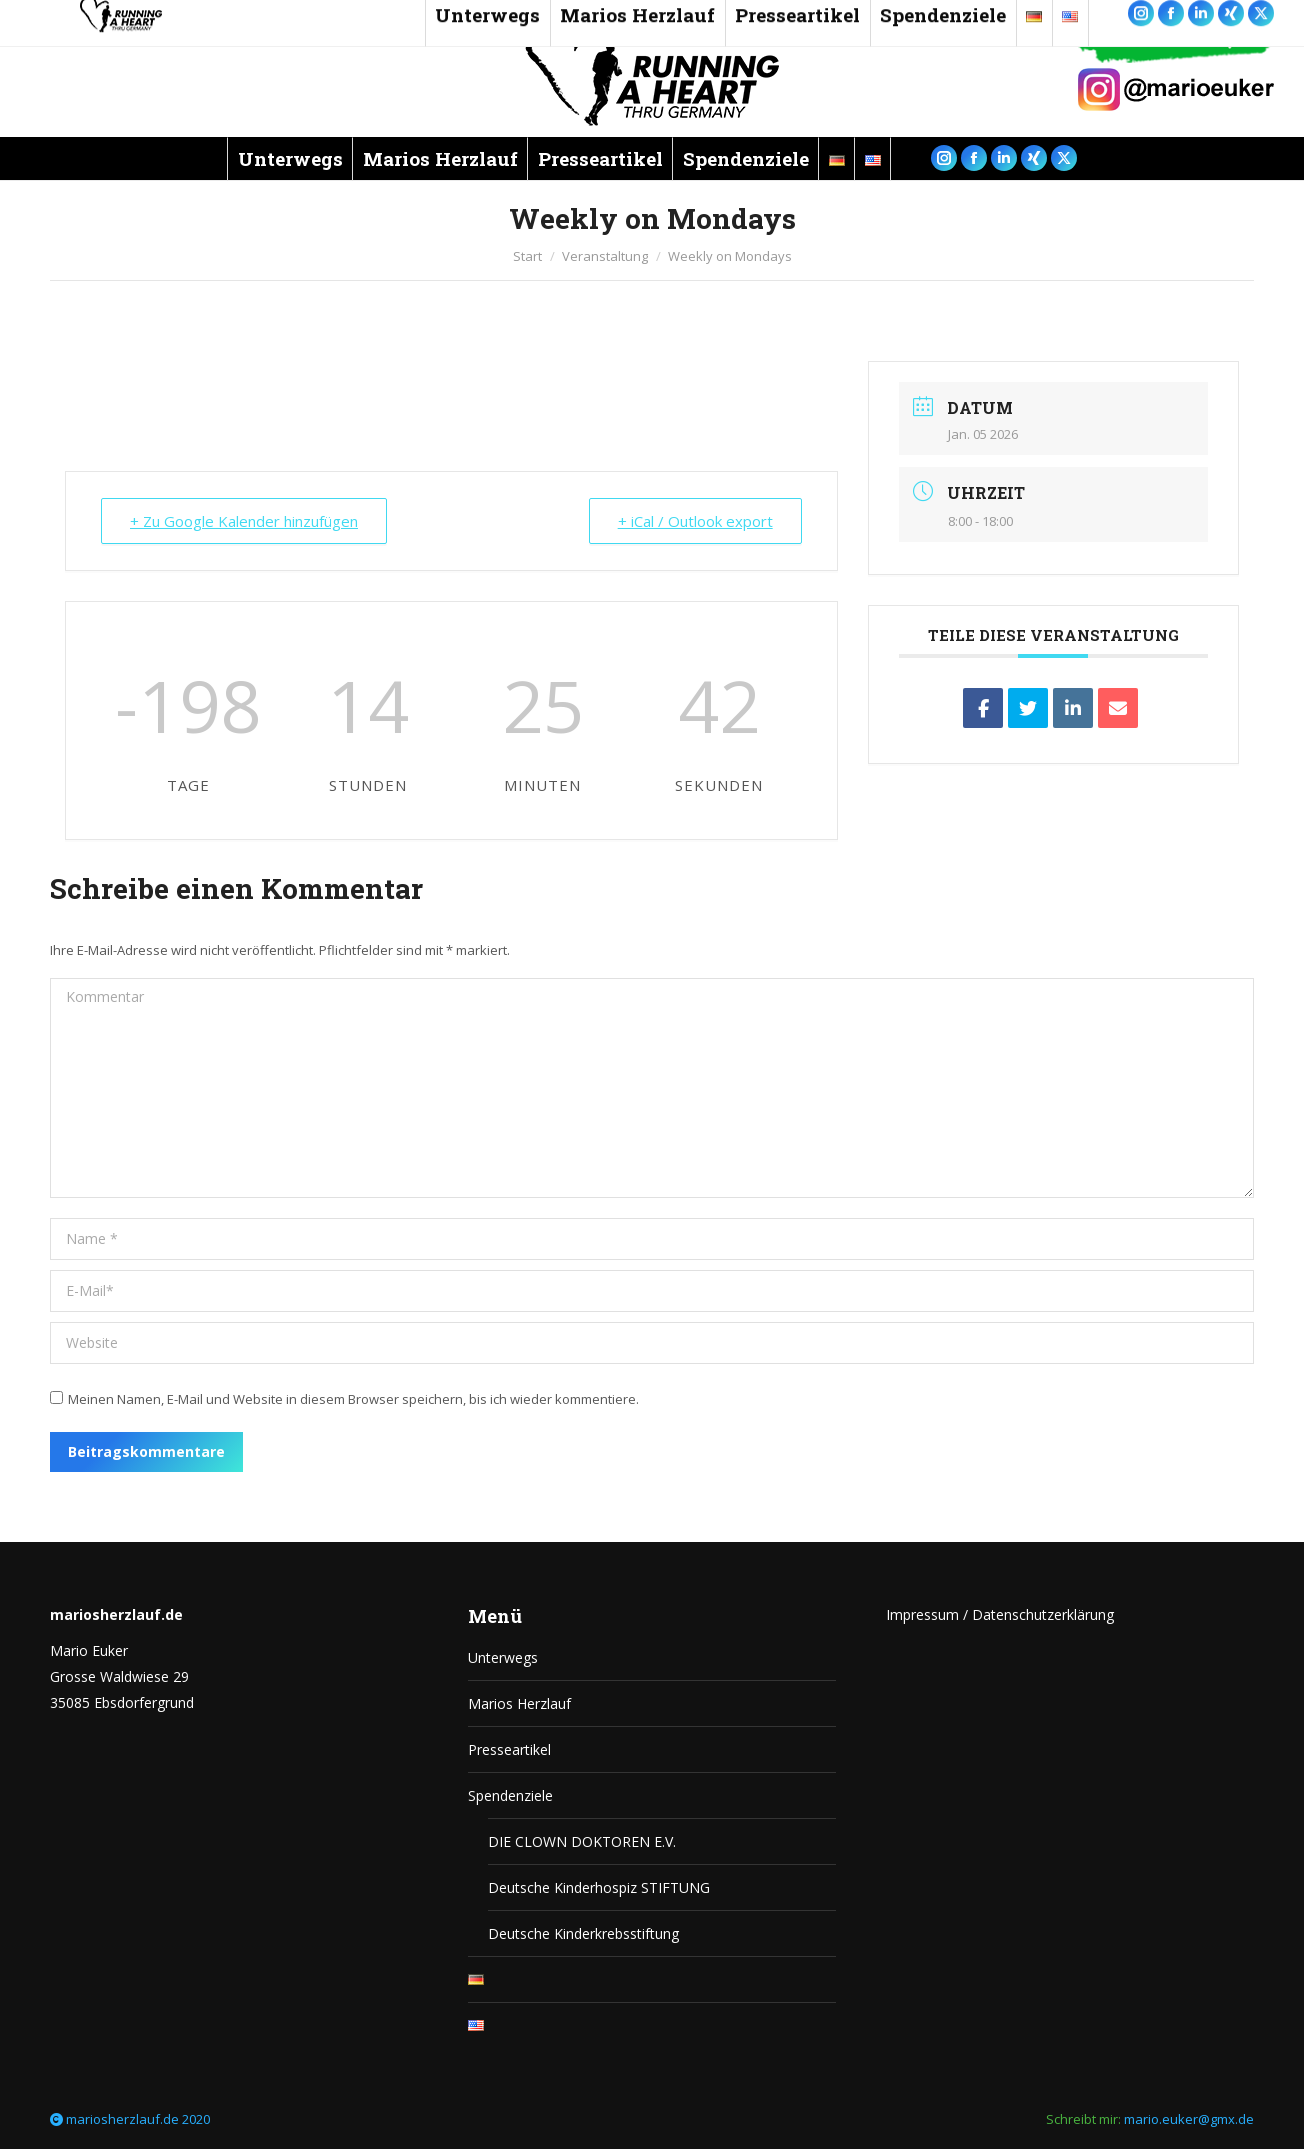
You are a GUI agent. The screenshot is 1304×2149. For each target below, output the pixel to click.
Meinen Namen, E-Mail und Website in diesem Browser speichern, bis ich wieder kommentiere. (353, 1399)
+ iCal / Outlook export (695, 521)
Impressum (922, 1614)
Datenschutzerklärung (1043, 1614)
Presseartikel (509, 1749)
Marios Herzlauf (519, 1703)
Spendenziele (510, 1795)
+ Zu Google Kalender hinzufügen (244, 521)
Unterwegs (503, 1657)
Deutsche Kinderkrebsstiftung (583, 1933)
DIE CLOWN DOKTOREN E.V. (582, 1841)
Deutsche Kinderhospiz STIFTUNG (599, 1887)
